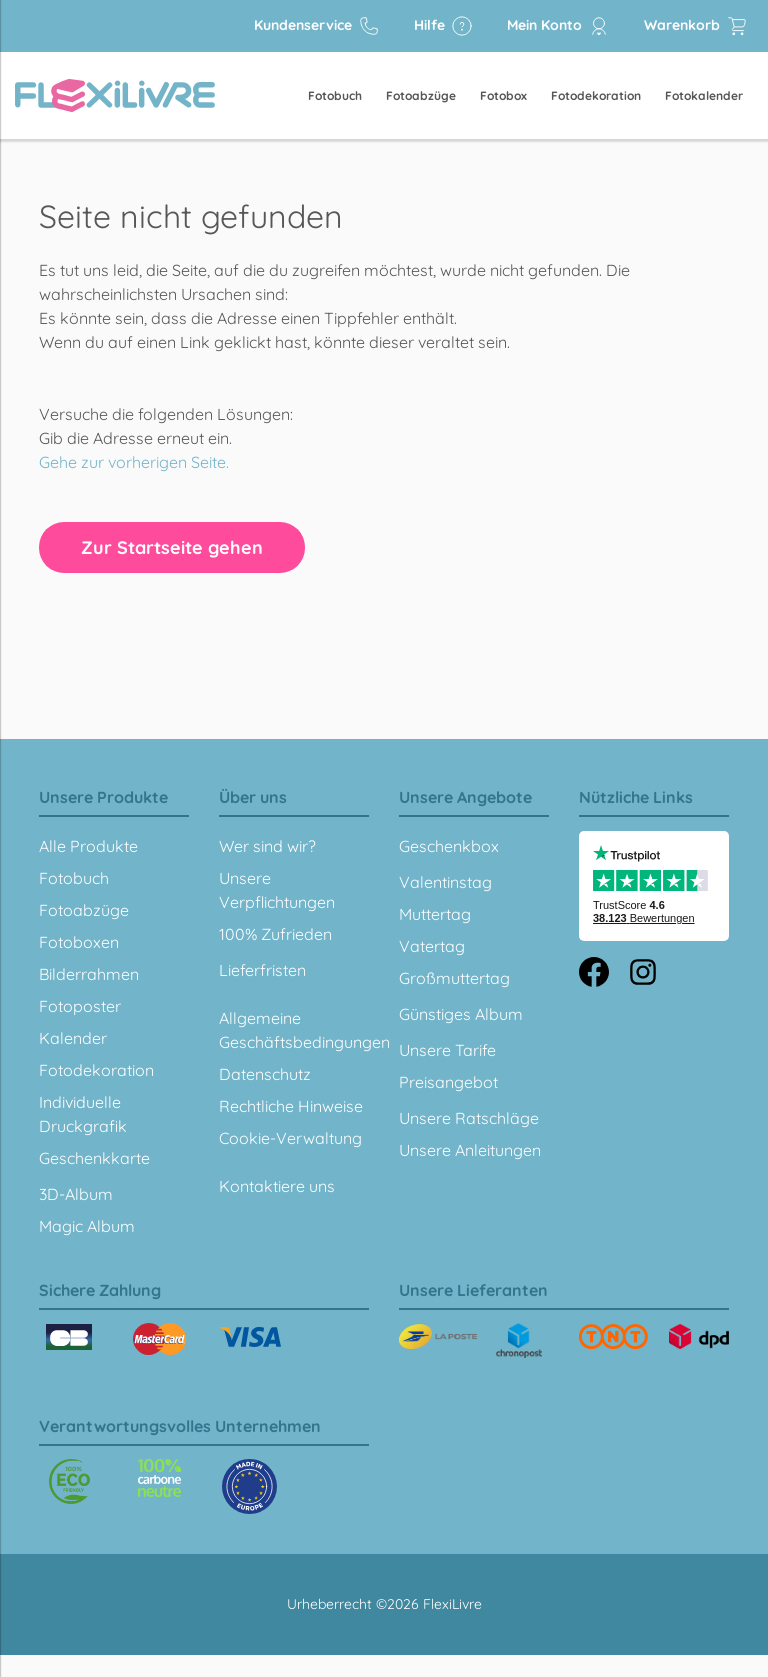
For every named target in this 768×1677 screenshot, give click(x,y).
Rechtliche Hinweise (291, 1106)
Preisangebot (448, 1082)
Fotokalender (704, 95)
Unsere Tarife (447, 1050)
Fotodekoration (596, 95)
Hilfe (443, 26)
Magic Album (87, 1226)
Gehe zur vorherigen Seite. (134, 462)
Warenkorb (696, 26)
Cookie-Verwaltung (290, 1138)
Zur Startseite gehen (172, 547)
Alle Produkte (88, 846)
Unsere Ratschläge (469, 1118)
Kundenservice (317, 26)
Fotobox (503, 95)
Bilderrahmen (89, 974)
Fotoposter (80, 1006)
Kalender (73, 1038)
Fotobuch (335, 95)
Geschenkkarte (94, 1158)
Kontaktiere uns (277, 1186)
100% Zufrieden (275, 934)
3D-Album (76, 1194)
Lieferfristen (262, 970)
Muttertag (435, 914)
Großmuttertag (454, 978)
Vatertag (432, 946)
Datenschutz (265, 1074)
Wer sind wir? (267, 846)
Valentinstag (445, 882)
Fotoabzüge (421, 95)
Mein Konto (558, 26)
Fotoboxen (79, 942)
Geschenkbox (449, 846)
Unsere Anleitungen (470, 1150)
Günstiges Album (461, 1014)
